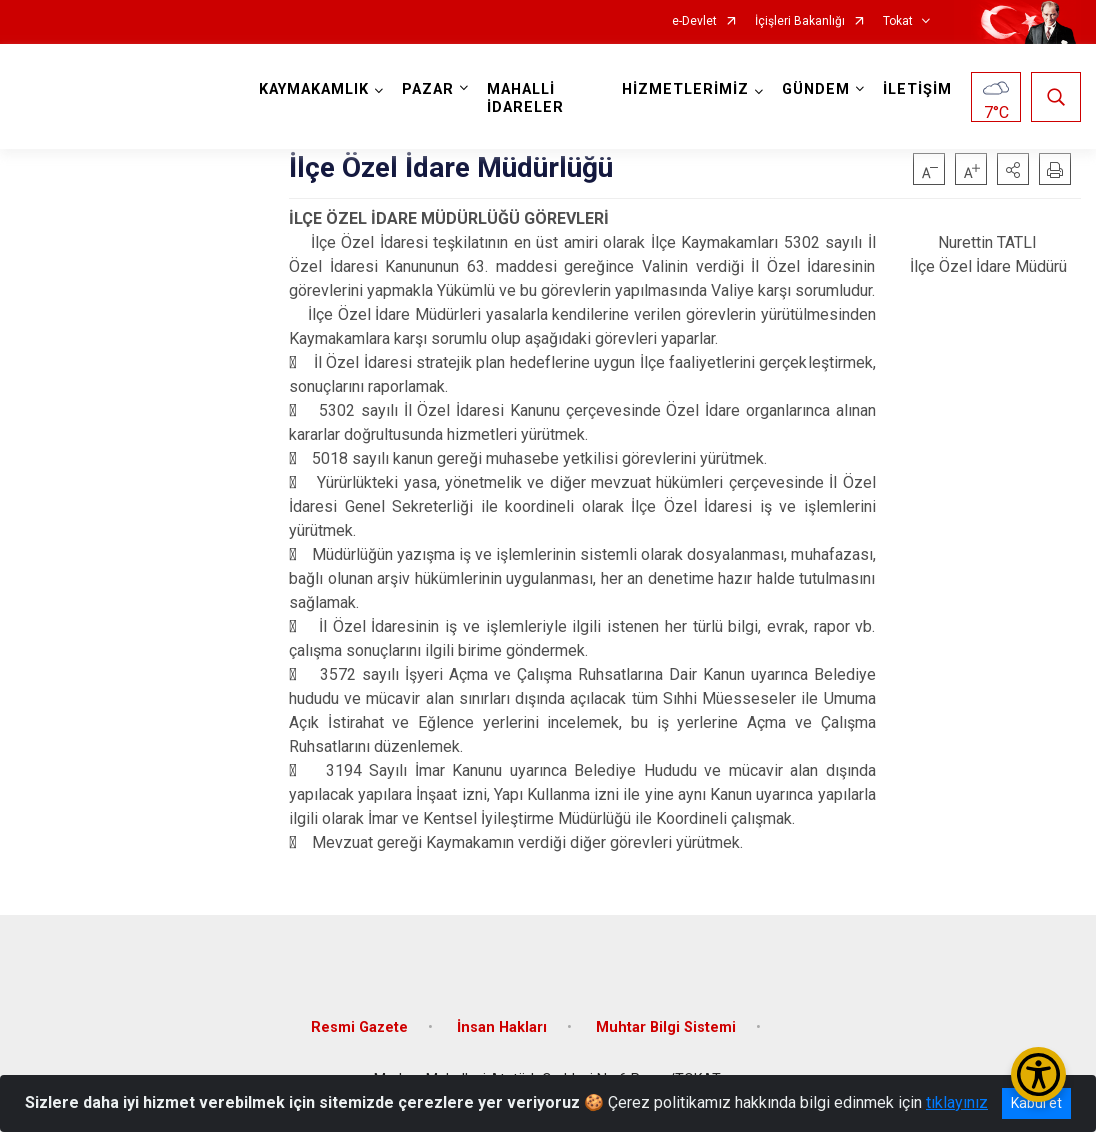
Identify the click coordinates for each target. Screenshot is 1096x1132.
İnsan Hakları (502, 1027)
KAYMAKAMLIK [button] (314, 89)
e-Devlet (694, 21)
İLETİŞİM (917, 89)
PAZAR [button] (428, 89)
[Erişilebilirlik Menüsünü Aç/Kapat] (1038, 1074)
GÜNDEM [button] (816, 89)
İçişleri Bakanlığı (800, 21)
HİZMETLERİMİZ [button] (685, 89)
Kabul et (1036, 1103)
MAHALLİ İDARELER (525, 98)
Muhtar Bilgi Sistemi (666, 1027)
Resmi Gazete (359, 1027)
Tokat (898, 21)
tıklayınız (957, 1102)
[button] (1013, 169)
